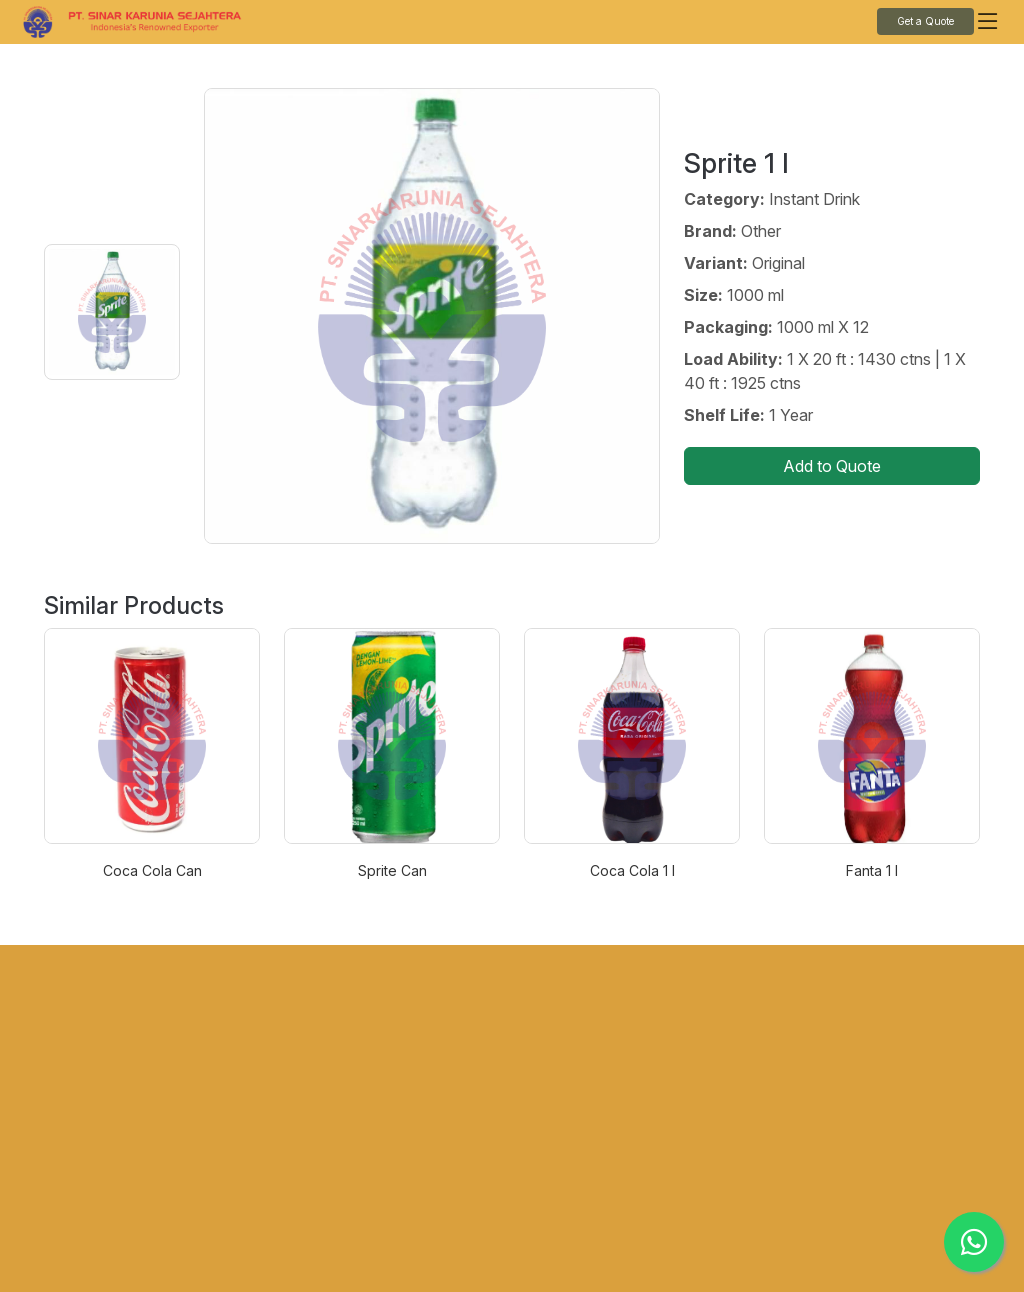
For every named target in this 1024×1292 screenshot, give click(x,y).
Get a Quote (925, 21)
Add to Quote (832, 466)
